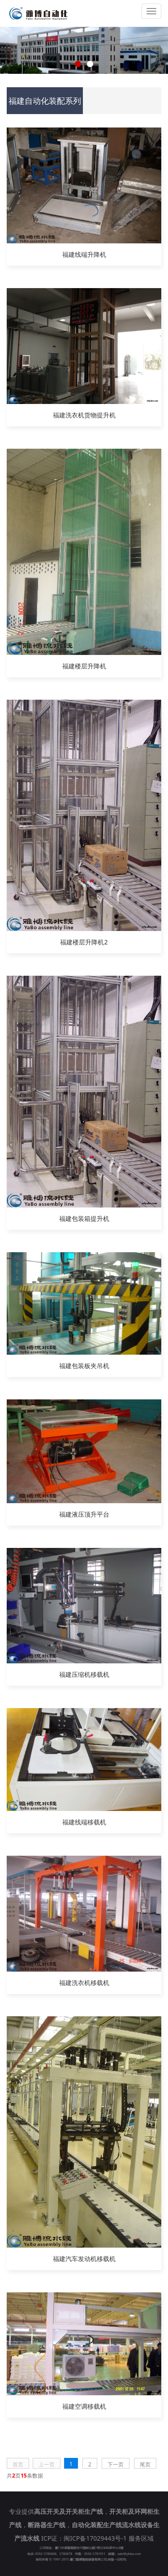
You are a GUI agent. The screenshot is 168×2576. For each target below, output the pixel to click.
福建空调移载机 (84, 2406)
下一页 (116, 2464)
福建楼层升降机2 (84, 942)
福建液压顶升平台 (84, 1514)
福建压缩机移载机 (84, 1674)
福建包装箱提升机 (84, 1218)
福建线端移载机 (84, 1822)
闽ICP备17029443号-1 (95, 2538)
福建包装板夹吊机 (84, 1365)
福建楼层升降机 (84, 666)
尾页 (145, 2464)
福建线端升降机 (84, 254)
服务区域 (141, 2538)
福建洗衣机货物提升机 (84, 415)
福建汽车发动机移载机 (84, 2258)
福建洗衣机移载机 (84, 1982)
